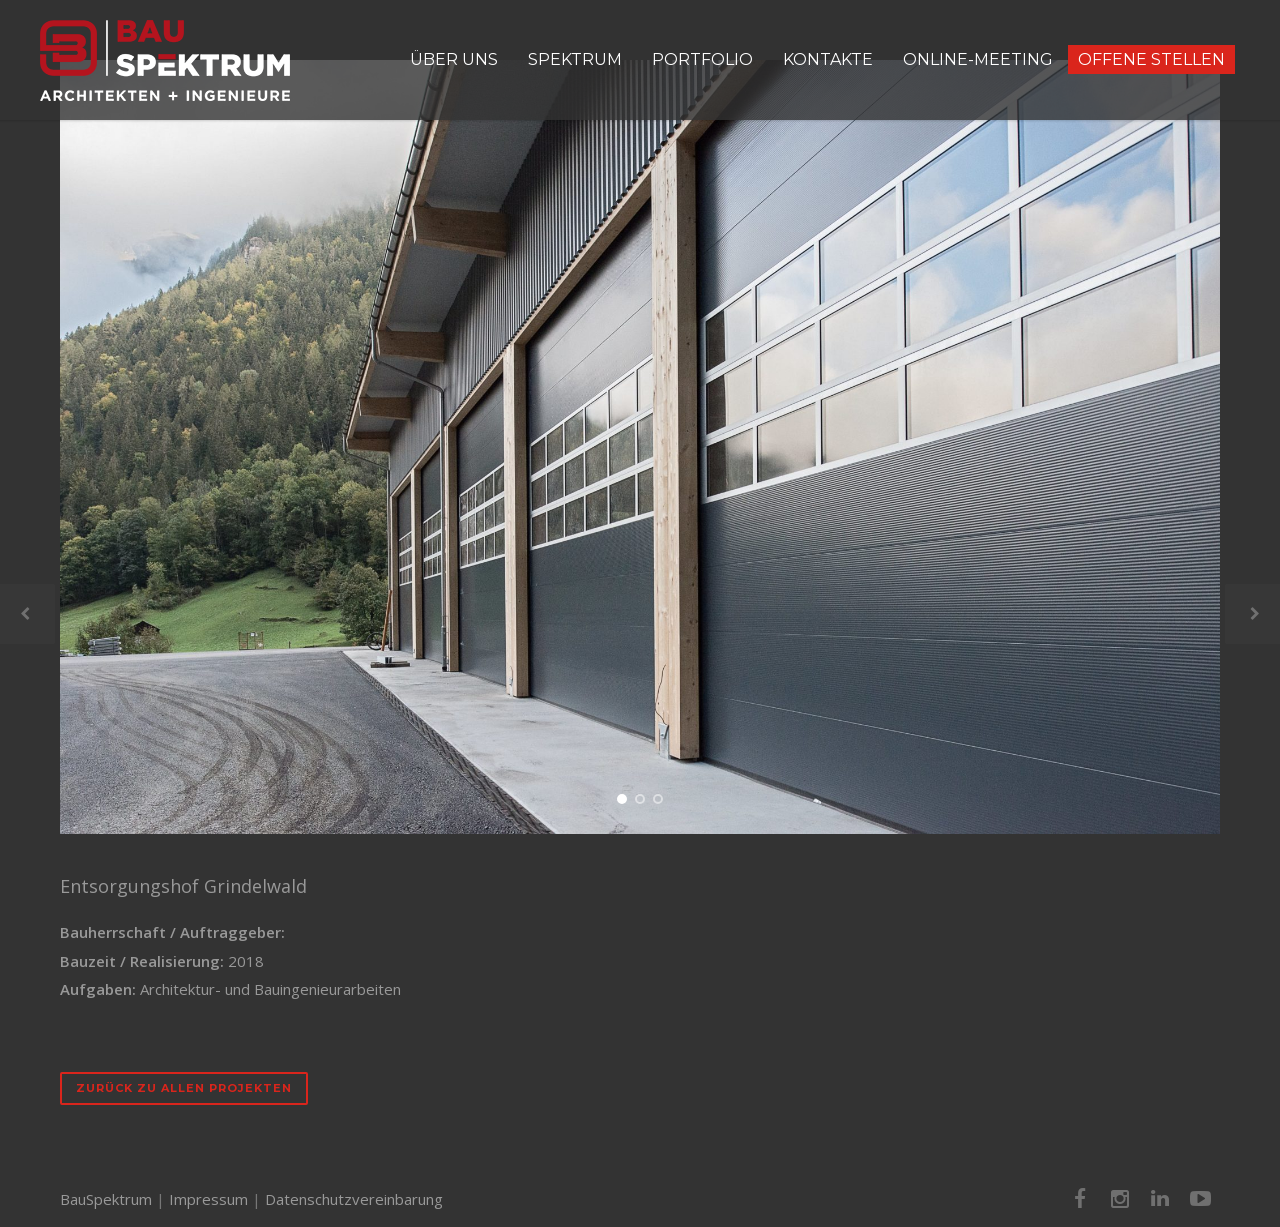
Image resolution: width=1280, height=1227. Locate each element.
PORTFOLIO (702, 59)
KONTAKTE (828, 59)
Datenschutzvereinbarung (354, 1199)
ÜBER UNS (454, 59)
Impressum (208, 1199)
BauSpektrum (106, 1199)
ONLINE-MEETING (978, 59)
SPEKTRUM (575, 59)
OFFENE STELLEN (1151, 59)
